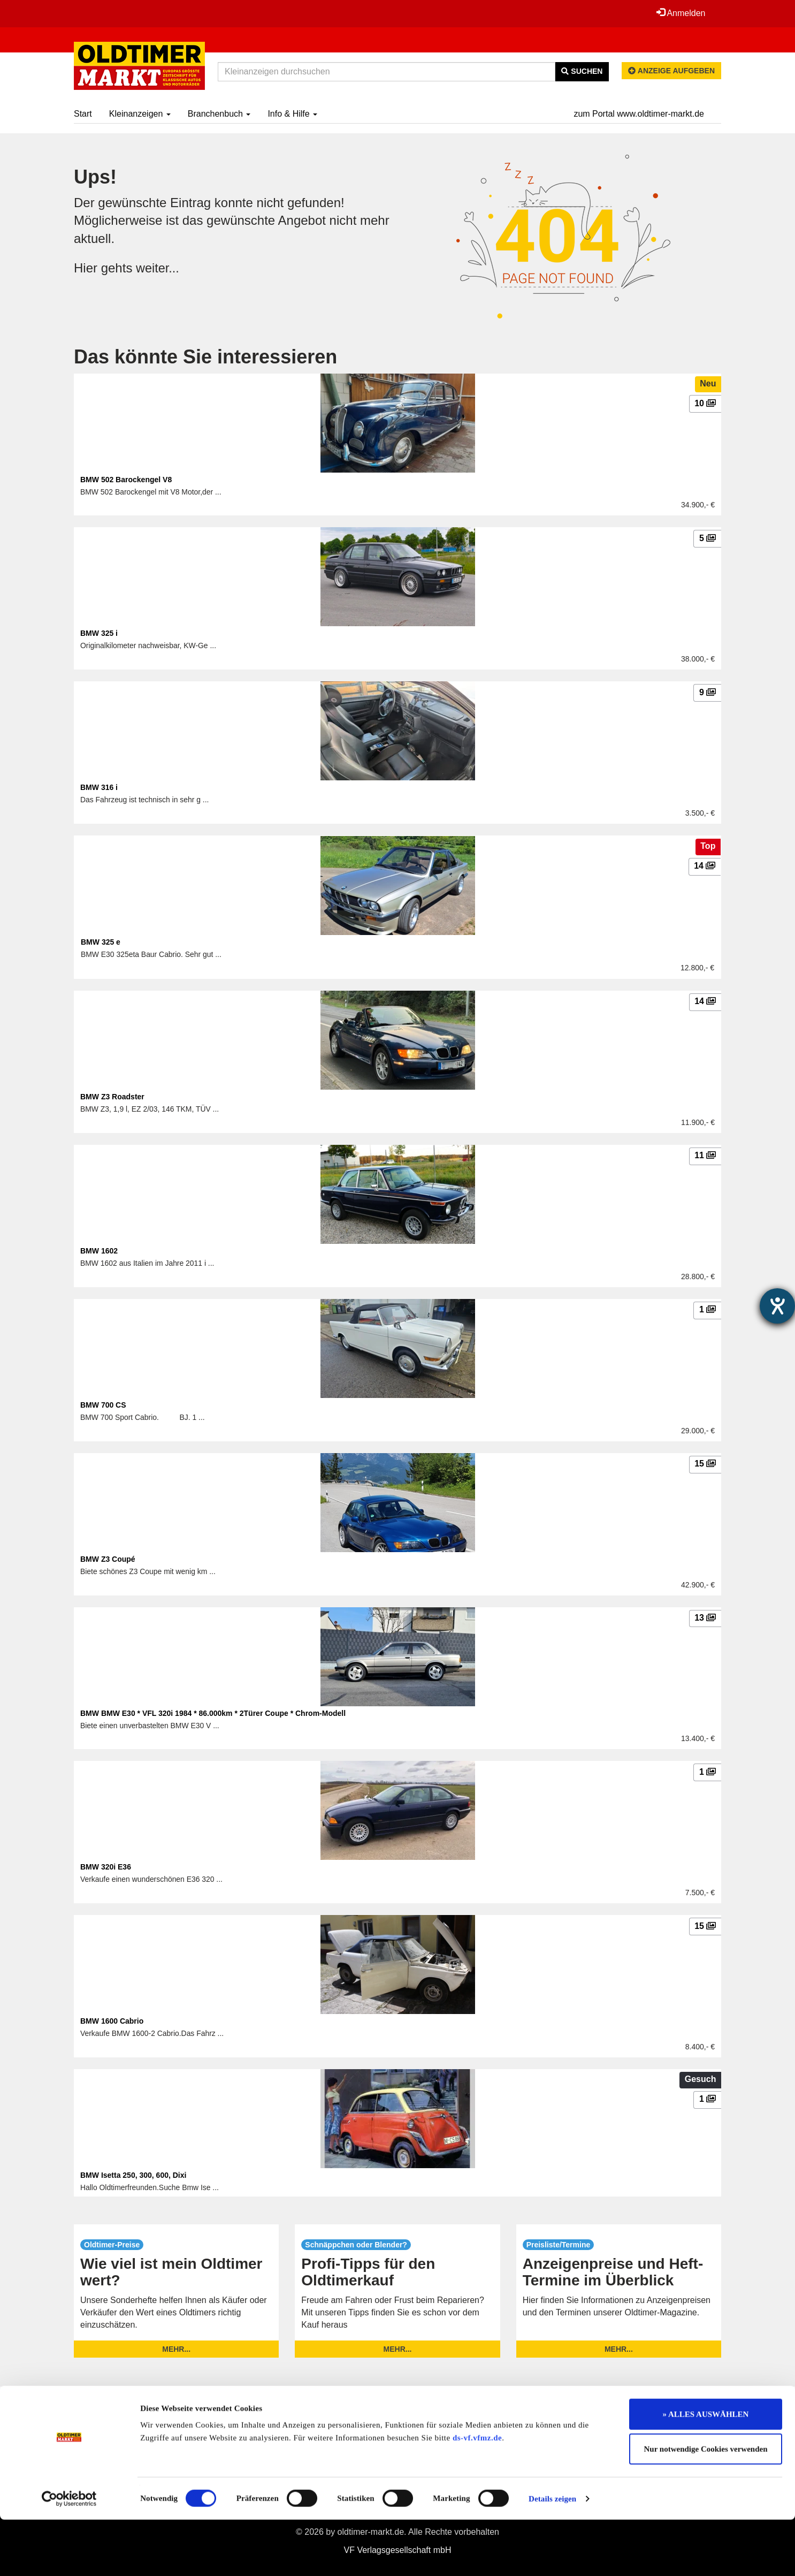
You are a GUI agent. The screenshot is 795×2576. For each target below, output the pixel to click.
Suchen (581, 71)
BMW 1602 (99, 1251)
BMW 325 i (99, 633)
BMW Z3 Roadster (112, 1096)
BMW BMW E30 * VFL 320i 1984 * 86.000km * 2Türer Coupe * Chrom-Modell (213, 1713)
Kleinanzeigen (140, 113)
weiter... (158, 268)
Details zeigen (552, 2555)
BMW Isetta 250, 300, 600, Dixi (133, 2175)
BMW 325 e (100, 942)
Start (83, 113)
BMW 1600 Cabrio (111, 2021)
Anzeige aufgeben (671, 70)
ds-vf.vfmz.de (477, 2494)
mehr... (176, 2349)
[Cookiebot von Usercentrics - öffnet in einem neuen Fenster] (69, 2555)
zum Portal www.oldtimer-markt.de (639, 113)
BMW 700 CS (103, 1405)
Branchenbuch (219, 113)
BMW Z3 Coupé (107, 1559)
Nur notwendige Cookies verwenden (706, 2506)
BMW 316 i (99, 787)
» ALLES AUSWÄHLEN (706, 2470)
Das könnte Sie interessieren (205, 357)
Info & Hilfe (292, 113)
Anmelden (680, 13)
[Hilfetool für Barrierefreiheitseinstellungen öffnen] (777, 1306)
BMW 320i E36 (105, 1867)
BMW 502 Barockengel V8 (126, 479)
